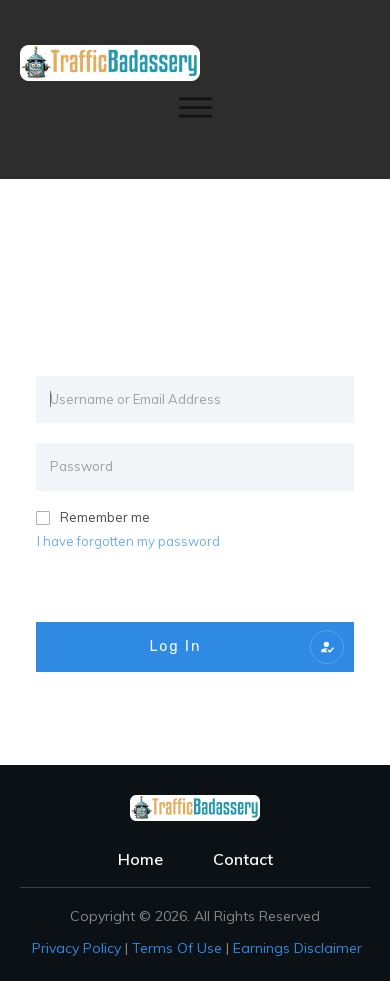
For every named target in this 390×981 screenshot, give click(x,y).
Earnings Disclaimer (297, 948)
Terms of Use (177, 948)
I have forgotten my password (128, 541)
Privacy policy (76, 948)
